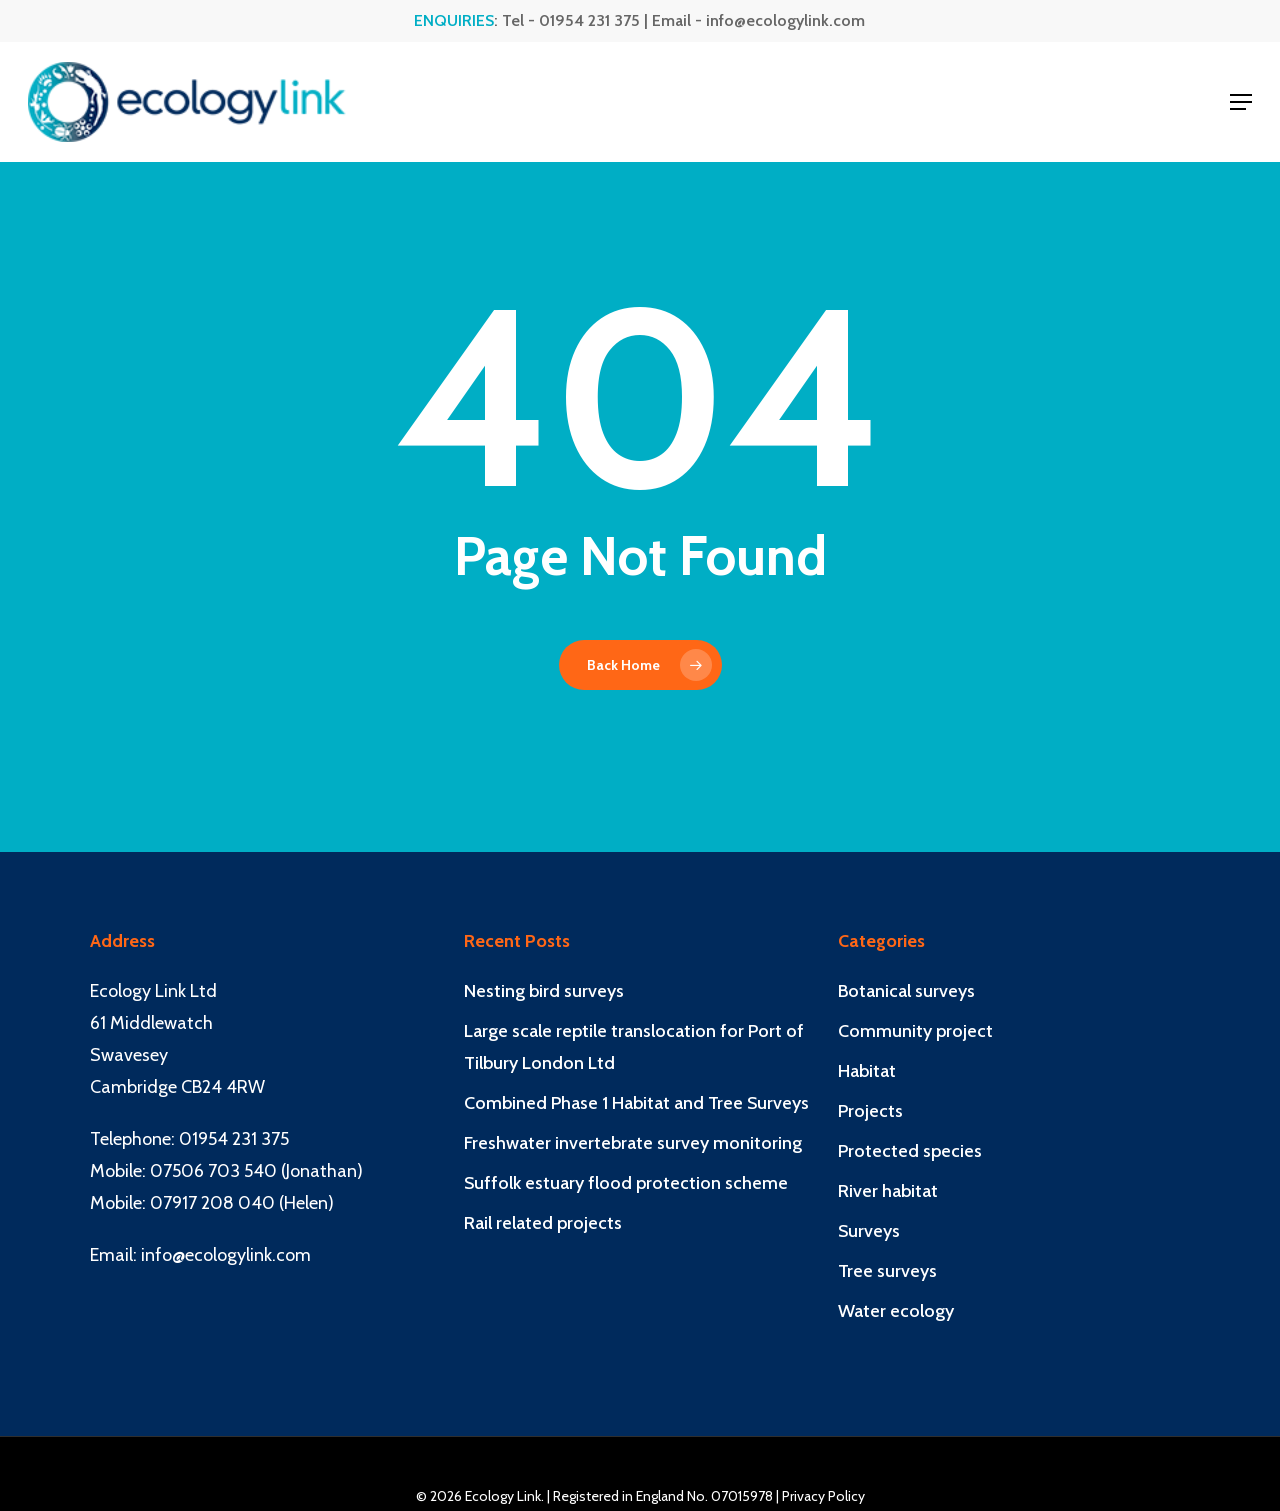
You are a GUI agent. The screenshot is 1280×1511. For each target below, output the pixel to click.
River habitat (888, 1191)
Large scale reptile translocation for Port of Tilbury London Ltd (634, 1047)
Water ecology (896, 1311)
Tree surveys (887, 1271)
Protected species (910, 1151)
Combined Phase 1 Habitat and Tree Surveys (636, 1103)
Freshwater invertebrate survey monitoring (633, 1143)
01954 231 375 (589, 20)
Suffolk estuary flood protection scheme (626, 1183)
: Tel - (476, 20)
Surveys (869, 1231)
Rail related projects (543, 1223)
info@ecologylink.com (785, 20)
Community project (915, 1031)
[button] (1241, 102)
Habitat (867, 1071)
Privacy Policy (823, 1496)
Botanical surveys (906, 991)
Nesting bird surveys (544, 991)
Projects (870, 1111)
